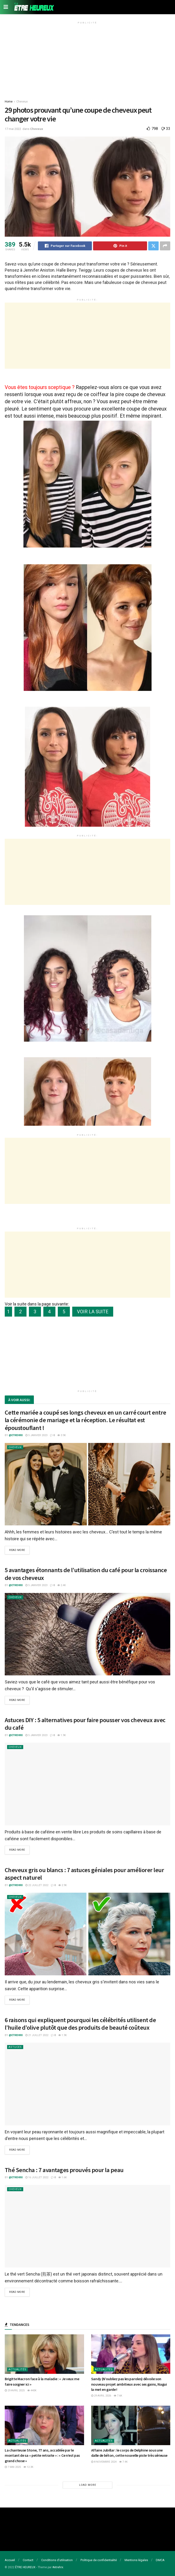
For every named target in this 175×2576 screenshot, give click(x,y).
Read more (17, 1550)
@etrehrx (16, 1435)
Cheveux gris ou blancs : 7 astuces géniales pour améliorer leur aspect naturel (84, 1874)
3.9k (61, 1435)
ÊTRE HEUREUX (25, 2567)
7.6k (118, 2395)
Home (9, 101)
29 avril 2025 (15, 2390)
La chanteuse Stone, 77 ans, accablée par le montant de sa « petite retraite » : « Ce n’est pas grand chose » (42, 2455)
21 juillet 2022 (36, 2035)
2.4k (61, 1585)
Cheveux (22, 101)
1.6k (62, 2177)
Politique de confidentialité (99, 2560)
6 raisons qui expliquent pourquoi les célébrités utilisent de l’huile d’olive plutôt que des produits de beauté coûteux (80, 2024)
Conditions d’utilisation (57, 2560)
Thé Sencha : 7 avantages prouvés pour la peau (64, 2170)
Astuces (15, 2047)
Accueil (10, 2560)
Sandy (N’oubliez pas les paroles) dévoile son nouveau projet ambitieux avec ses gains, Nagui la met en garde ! (129, 2384)
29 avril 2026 (101, 2395)
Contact (28, 2560)
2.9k (62, 1885)
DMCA (160, 2560)
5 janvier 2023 (36, 1435)
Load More (87, 2485)
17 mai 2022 (13, 129)
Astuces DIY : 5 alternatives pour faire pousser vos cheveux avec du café (85, 1724)
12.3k (28, 2467)
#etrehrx (57, 2567)
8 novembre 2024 (104, 2461)
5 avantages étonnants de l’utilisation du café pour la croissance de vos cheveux (86, 1574)
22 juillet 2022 (36, 1885)
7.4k (123, 2461)
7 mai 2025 (13, 2467)
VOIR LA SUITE (92, 1311)
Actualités (17, 2369)
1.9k (61, 1735)
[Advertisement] (87, 59)
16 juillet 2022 (36, 2177)
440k (31, 2390)
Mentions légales (136, 2560)
